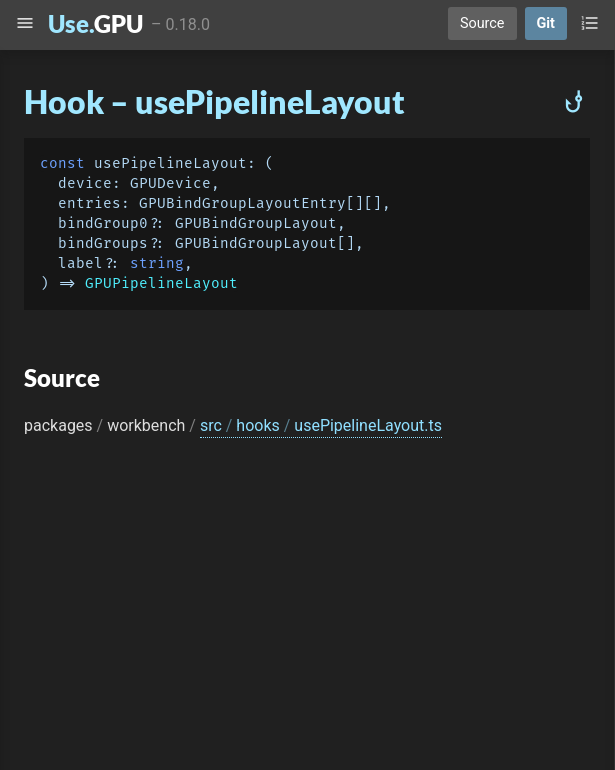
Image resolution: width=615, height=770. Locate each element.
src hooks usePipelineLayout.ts (321, 425)
